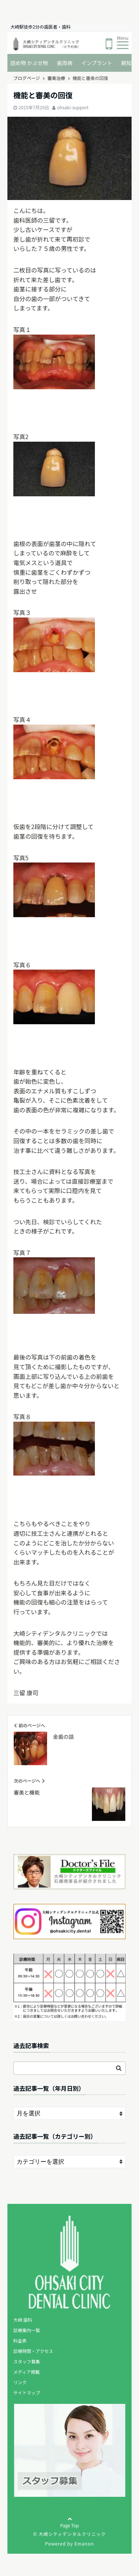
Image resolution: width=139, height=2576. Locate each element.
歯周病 (64, 63)
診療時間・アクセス (33, 2351)
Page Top (69, 2528)
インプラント (96, 63)
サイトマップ (26, 2392)
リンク (20, 2382)
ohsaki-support (73, 107)
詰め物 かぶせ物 (29, 63)
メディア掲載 (26, 2372)
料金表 (20, 2340)
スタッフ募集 (26, 2361)
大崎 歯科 (22, 2320)
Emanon (84, 2543)
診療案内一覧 (26, 2330)
